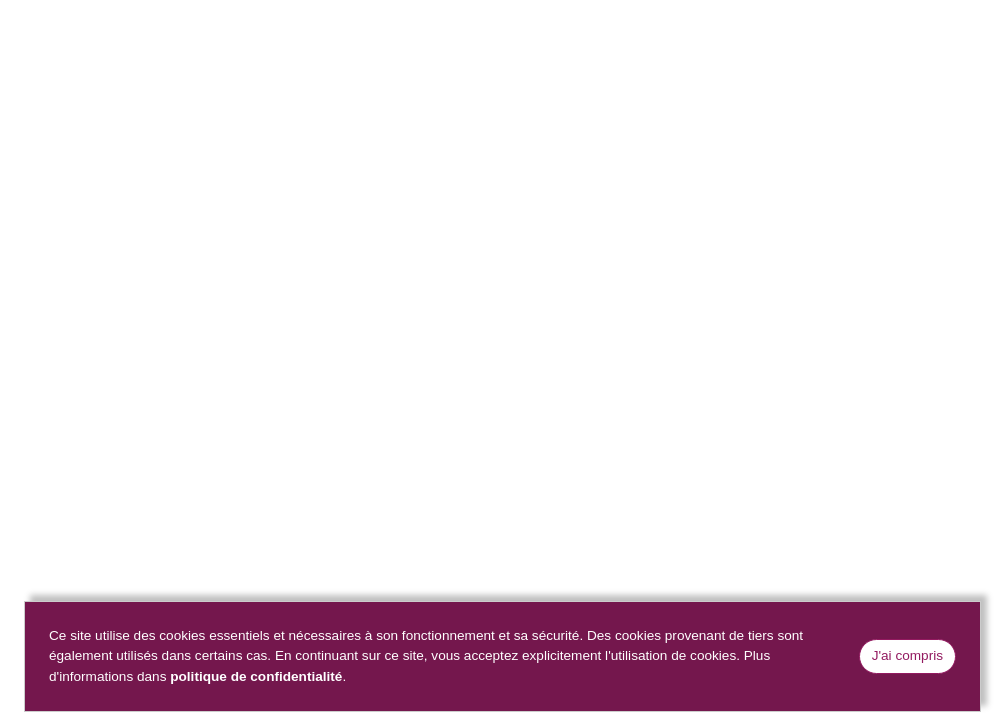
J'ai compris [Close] (907, 655)
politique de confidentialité (256, 676)
